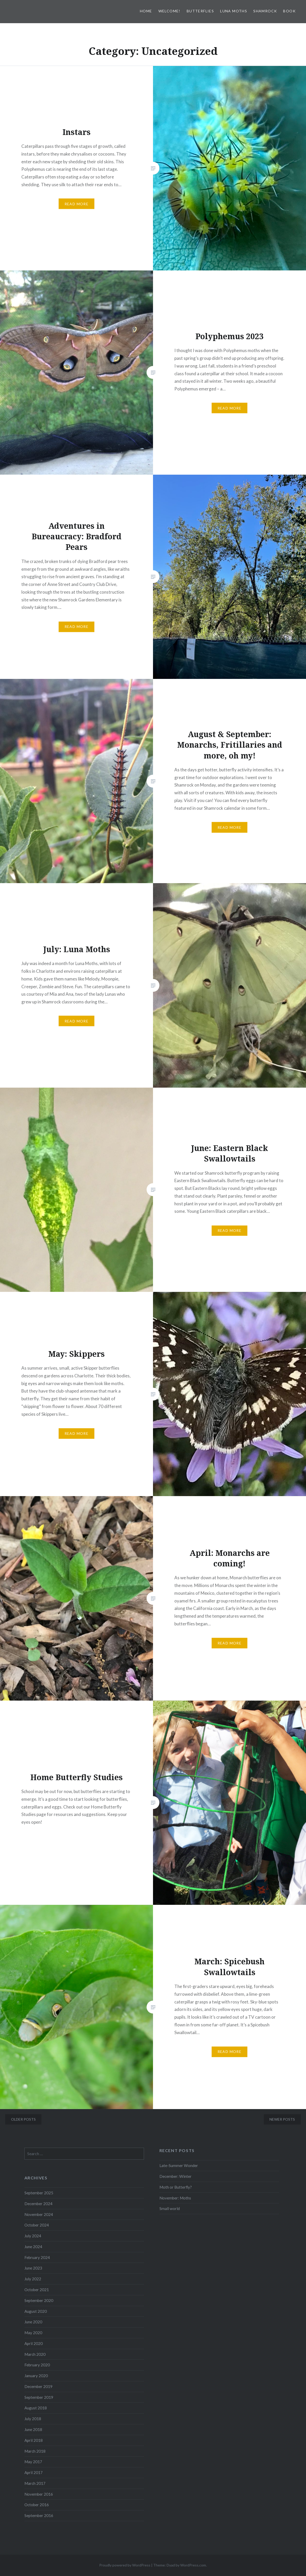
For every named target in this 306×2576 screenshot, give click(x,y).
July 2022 (32, 2278)
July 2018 (32, 2418)
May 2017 (33, 2461)
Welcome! (169, 11)
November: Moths (175, 2198)
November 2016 (38, 2494)
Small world (169, 2208)
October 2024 (36, 2225)
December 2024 (38, 2203)
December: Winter (175, 2176)
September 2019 (38, 2397)
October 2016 (36, 2504)
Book (289, 11)
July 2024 (32, 2235)
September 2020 (38, 2300)
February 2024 (37, 2257)
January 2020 (36, 2375)
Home (146, 11)
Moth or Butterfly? (175, 2187)
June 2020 (33, 2321)
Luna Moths (233, 11)
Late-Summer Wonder (178, 2165)
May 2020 (33, 2332)
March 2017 (35, 2483)
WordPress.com (193, 2565)
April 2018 (33, 2440)
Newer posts (282, 2119)
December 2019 (38, 2386)
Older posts (23, 2119)
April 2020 (33, 2343)
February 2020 (37, 2364)
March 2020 (35, 2354)
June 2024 (33, 2246)
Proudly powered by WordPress (124, 2565)
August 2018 (35, 2408)
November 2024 (38, 2214)
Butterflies (200, 11)
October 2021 (36, 2289)
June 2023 (33, 2268)
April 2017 (33, 2472)
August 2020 (35, 2311)
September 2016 (38, 2515)
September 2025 (38, 2192)
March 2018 (35, 2451)
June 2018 (33, 2429)
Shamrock (265, 11)
